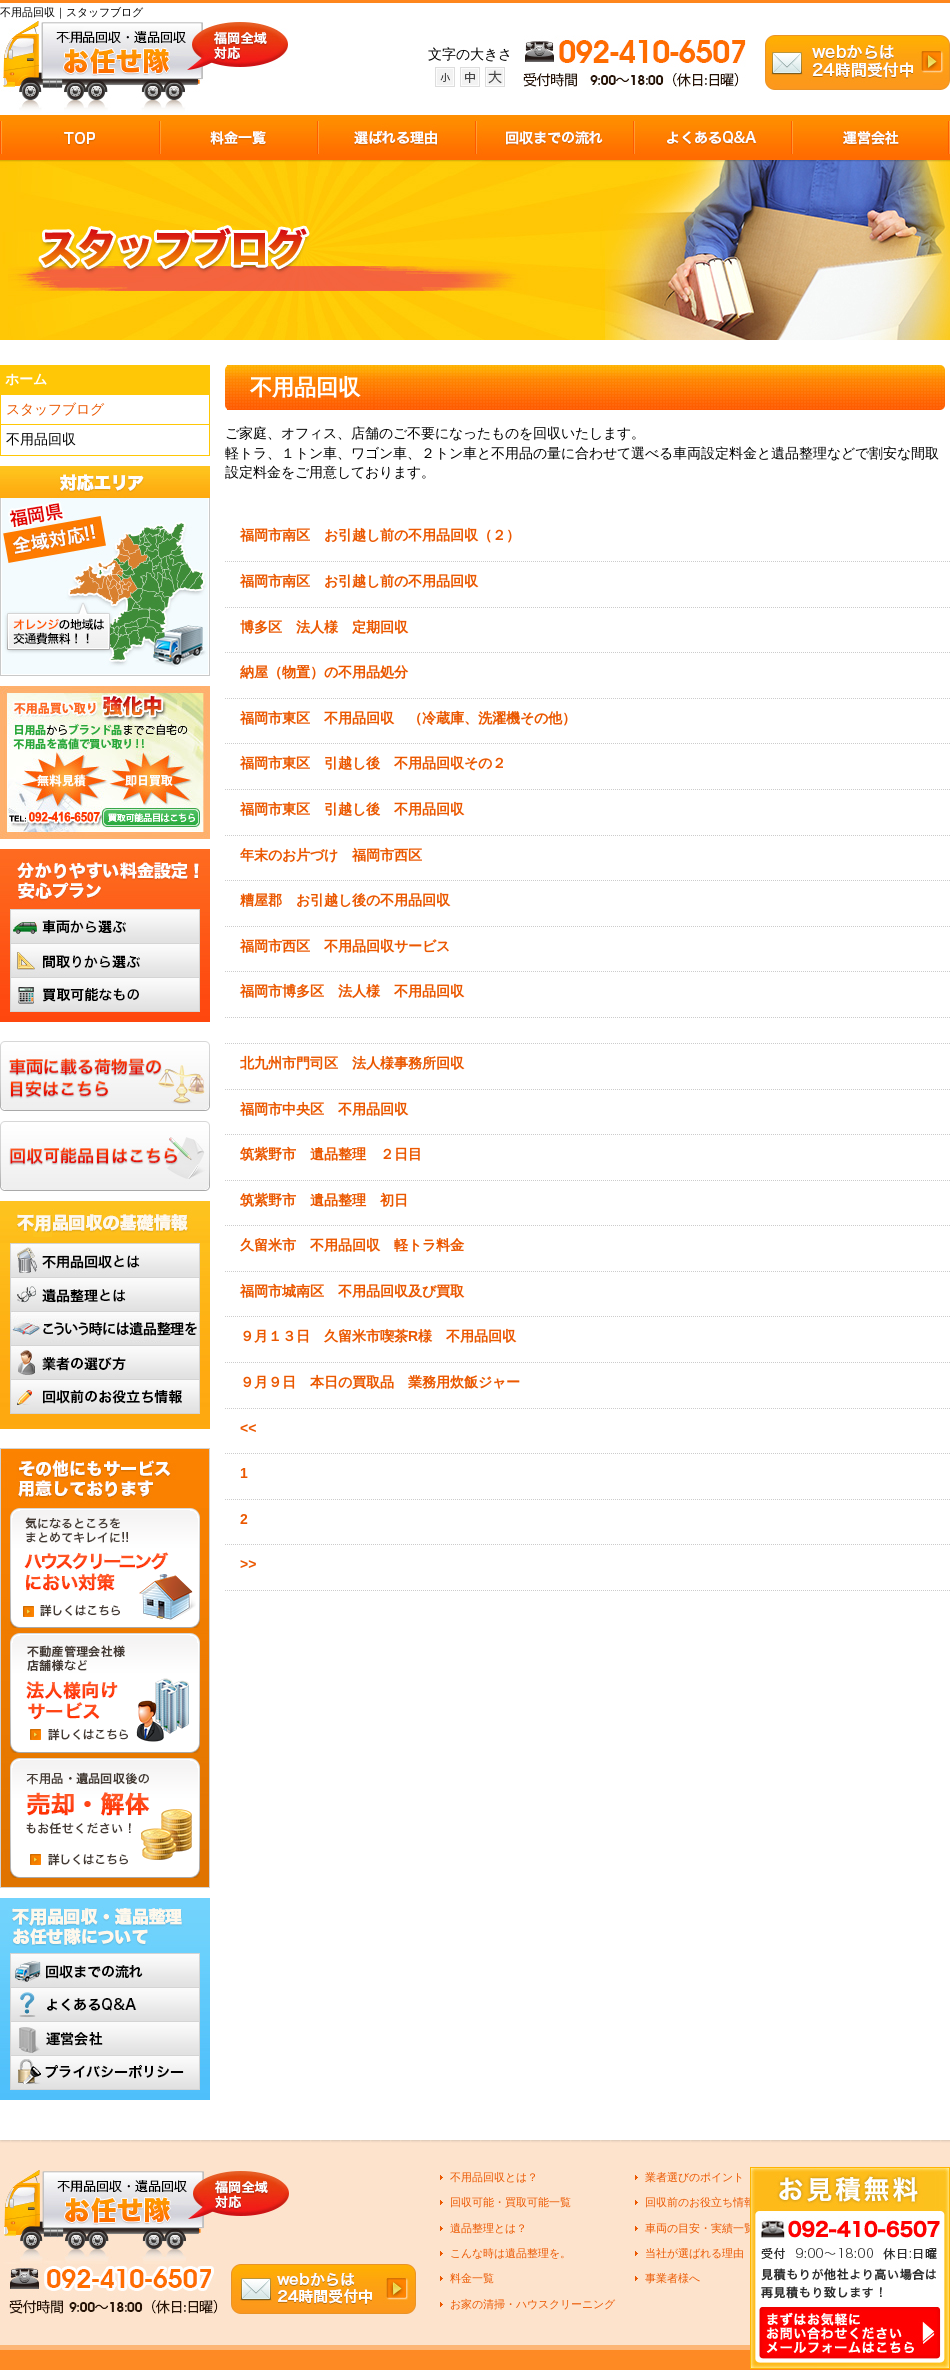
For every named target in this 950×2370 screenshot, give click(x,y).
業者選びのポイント (694, 2177)
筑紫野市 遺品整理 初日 (324, 1200)
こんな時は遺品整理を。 (510, 2253)
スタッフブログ (55, 409)
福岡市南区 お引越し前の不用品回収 (359, 581)
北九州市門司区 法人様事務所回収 (352, 1063)
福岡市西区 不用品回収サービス (345, 946)
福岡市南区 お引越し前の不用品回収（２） (380, 535)
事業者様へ (672, 2278)
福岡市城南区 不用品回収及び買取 (352, 1291)
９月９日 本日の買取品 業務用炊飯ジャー (380, 1382)
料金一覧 (472, 2278)
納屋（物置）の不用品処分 (324, 672)
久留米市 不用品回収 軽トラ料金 (352, 1245)
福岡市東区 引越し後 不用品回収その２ (373, 763)
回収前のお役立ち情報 (700, 2202)
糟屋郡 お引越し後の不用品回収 (352, 900)
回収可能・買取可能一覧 (510, 2202)
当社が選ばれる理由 (694, 2253)
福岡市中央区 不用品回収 (324, 1109)
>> (248, 1564)
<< (248, 1428)
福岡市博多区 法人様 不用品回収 (352, 991)
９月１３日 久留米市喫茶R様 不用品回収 (378, 1336)
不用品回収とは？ (494, 2177)
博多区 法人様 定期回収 (324, 627)
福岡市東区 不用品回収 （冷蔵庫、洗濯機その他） (408, 718)
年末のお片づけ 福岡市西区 (331, 855)
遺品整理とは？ (488, 2228)
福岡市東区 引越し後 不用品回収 (359, 809)
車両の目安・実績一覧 (700, 2228)
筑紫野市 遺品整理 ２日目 (331, 1154)
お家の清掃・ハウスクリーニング (532, 2304)
